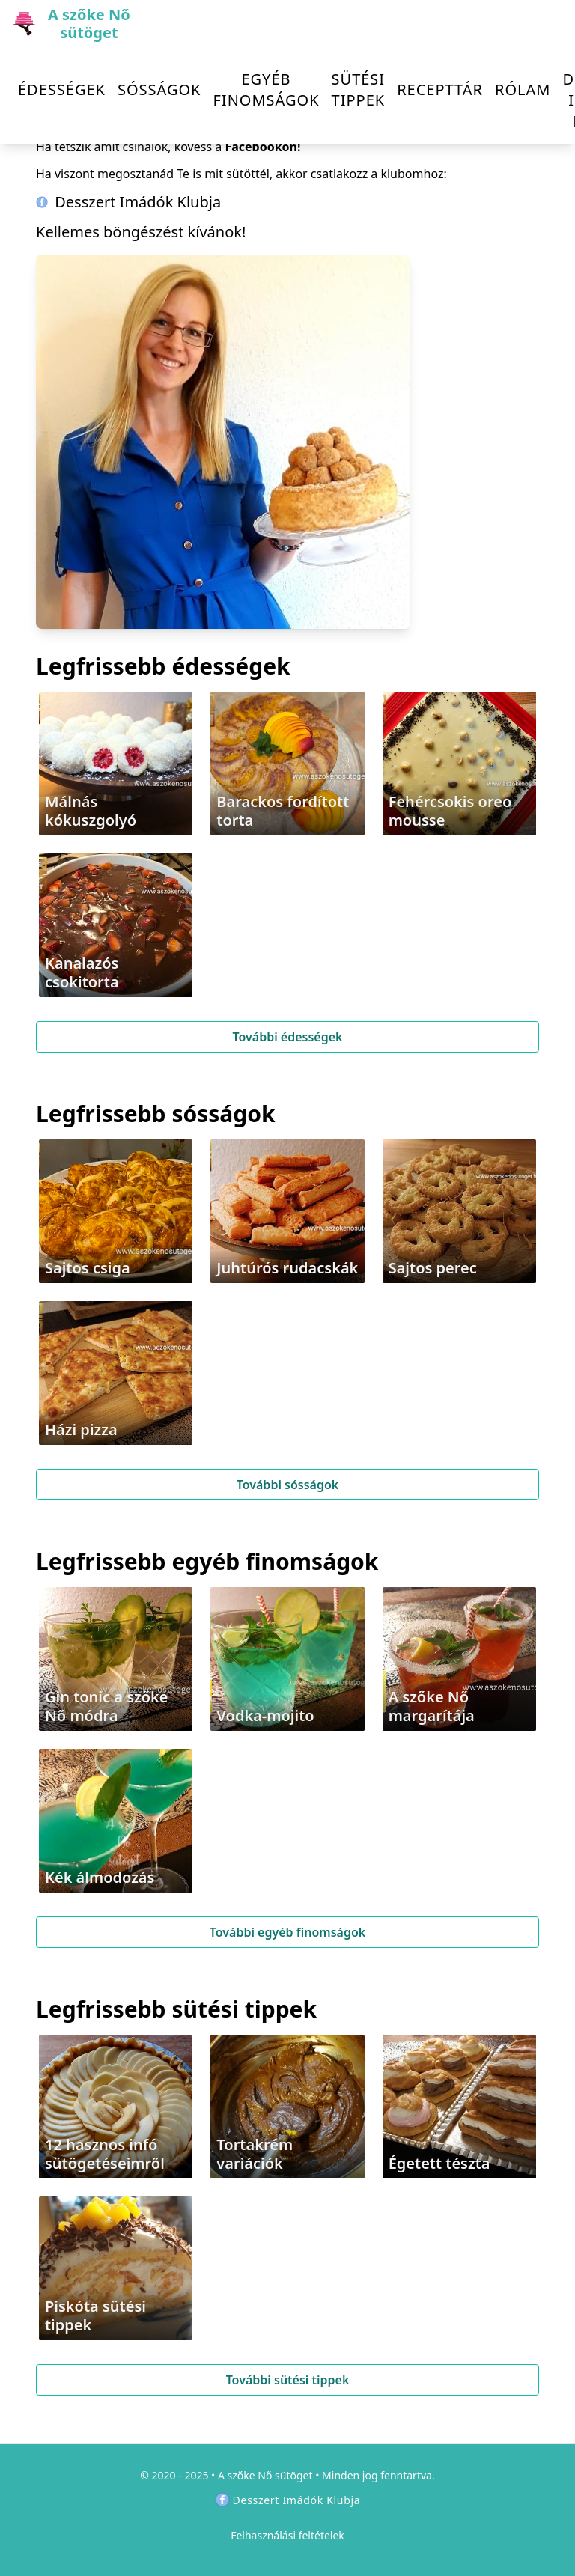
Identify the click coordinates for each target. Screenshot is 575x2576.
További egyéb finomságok (288, 1932)
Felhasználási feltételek (287, 2535)
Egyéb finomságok (266, 89)
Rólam (522, 89)
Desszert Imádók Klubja (128, 202)
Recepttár (440, 89)
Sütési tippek (359, 89)
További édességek (287, 1037)
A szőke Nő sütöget (265, 2475)
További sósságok (288, 1484)
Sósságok (159, 89)
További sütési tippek (288, 2380)
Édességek (62, 89)
